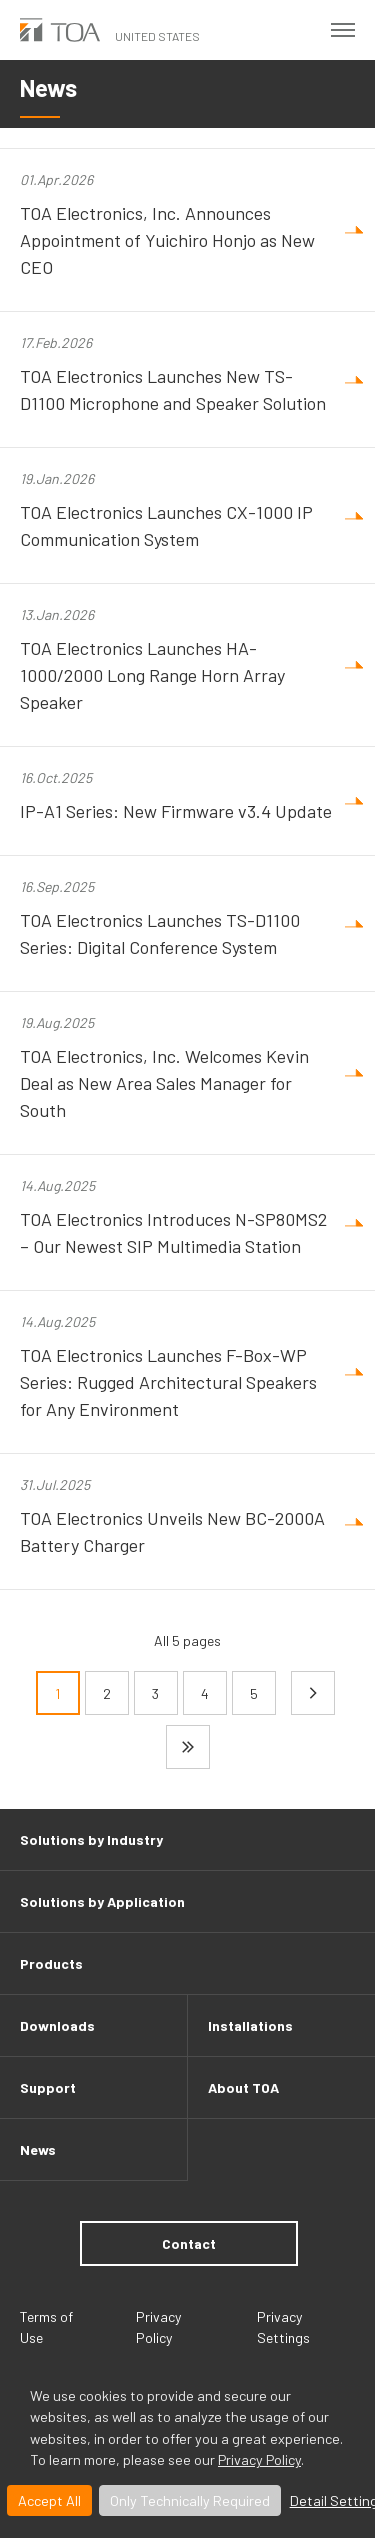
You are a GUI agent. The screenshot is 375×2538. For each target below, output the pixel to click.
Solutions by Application (102, 1901)
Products (51, 1963)
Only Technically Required (190, 2500)
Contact (189, 2243)
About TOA (243, 2087)
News (38, 2149)
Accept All (49, 2500)
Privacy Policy (259, 2459)
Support (48, 2087)
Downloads (57, 2025)
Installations (250, 2025)
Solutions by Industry (91, 1839)
